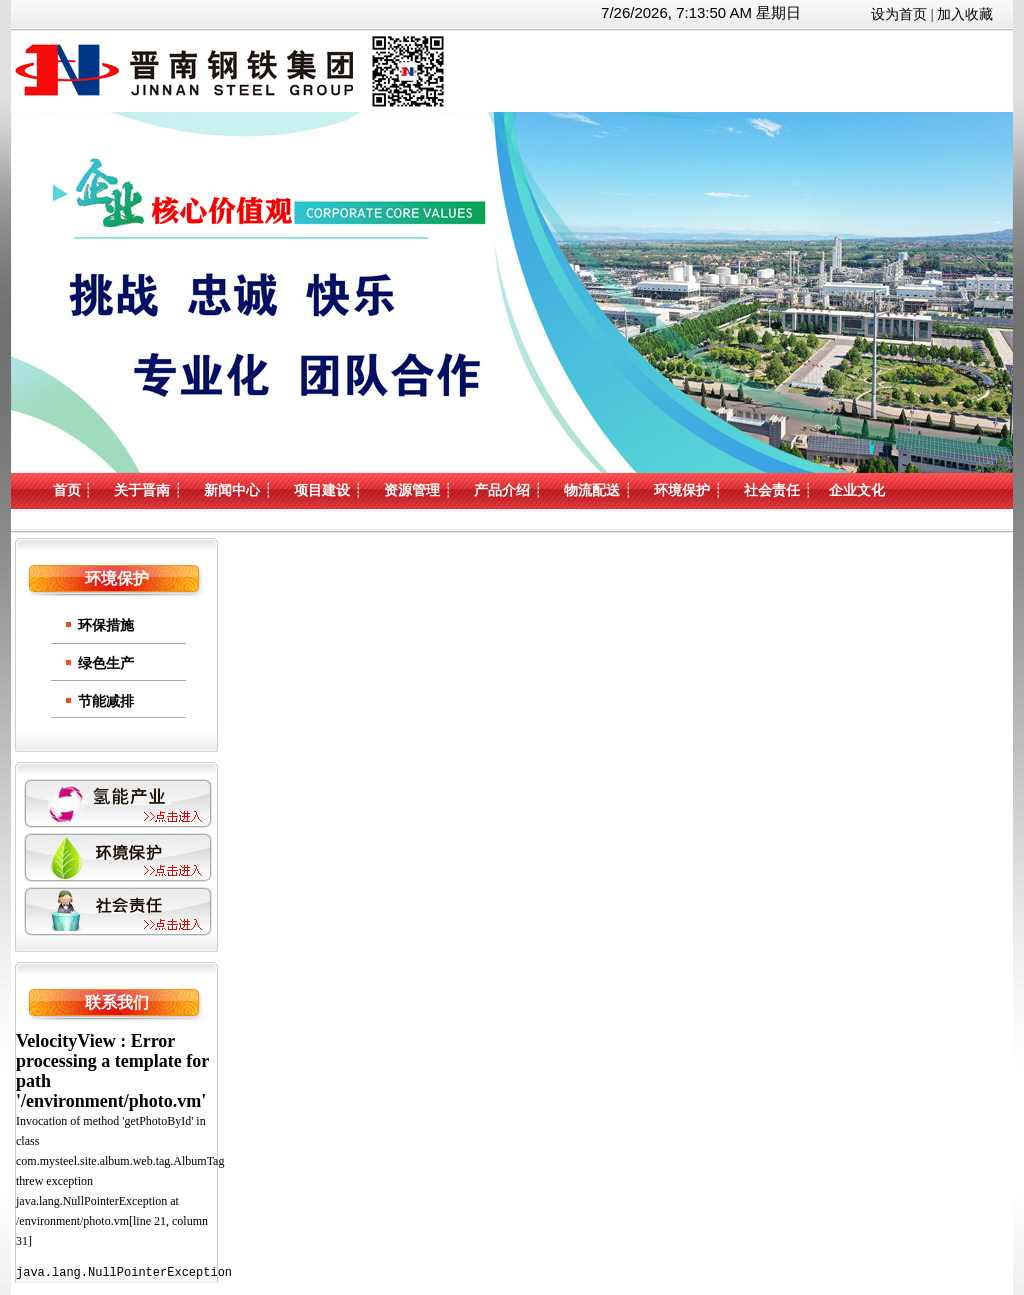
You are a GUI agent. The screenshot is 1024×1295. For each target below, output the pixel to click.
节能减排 (106, 701)
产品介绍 (502, 490)
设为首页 (899, 14)
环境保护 (682, 490)
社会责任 (772, 490)
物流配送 (592, 490)
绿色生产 (106, 663)
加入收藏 (965, 14)
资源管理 (412, 490)
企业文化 (857, 490)
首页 (67, 490)
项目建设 (322, 490)
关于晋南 (142, 490)
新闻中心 (232, 490)
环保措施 (106, 625)
